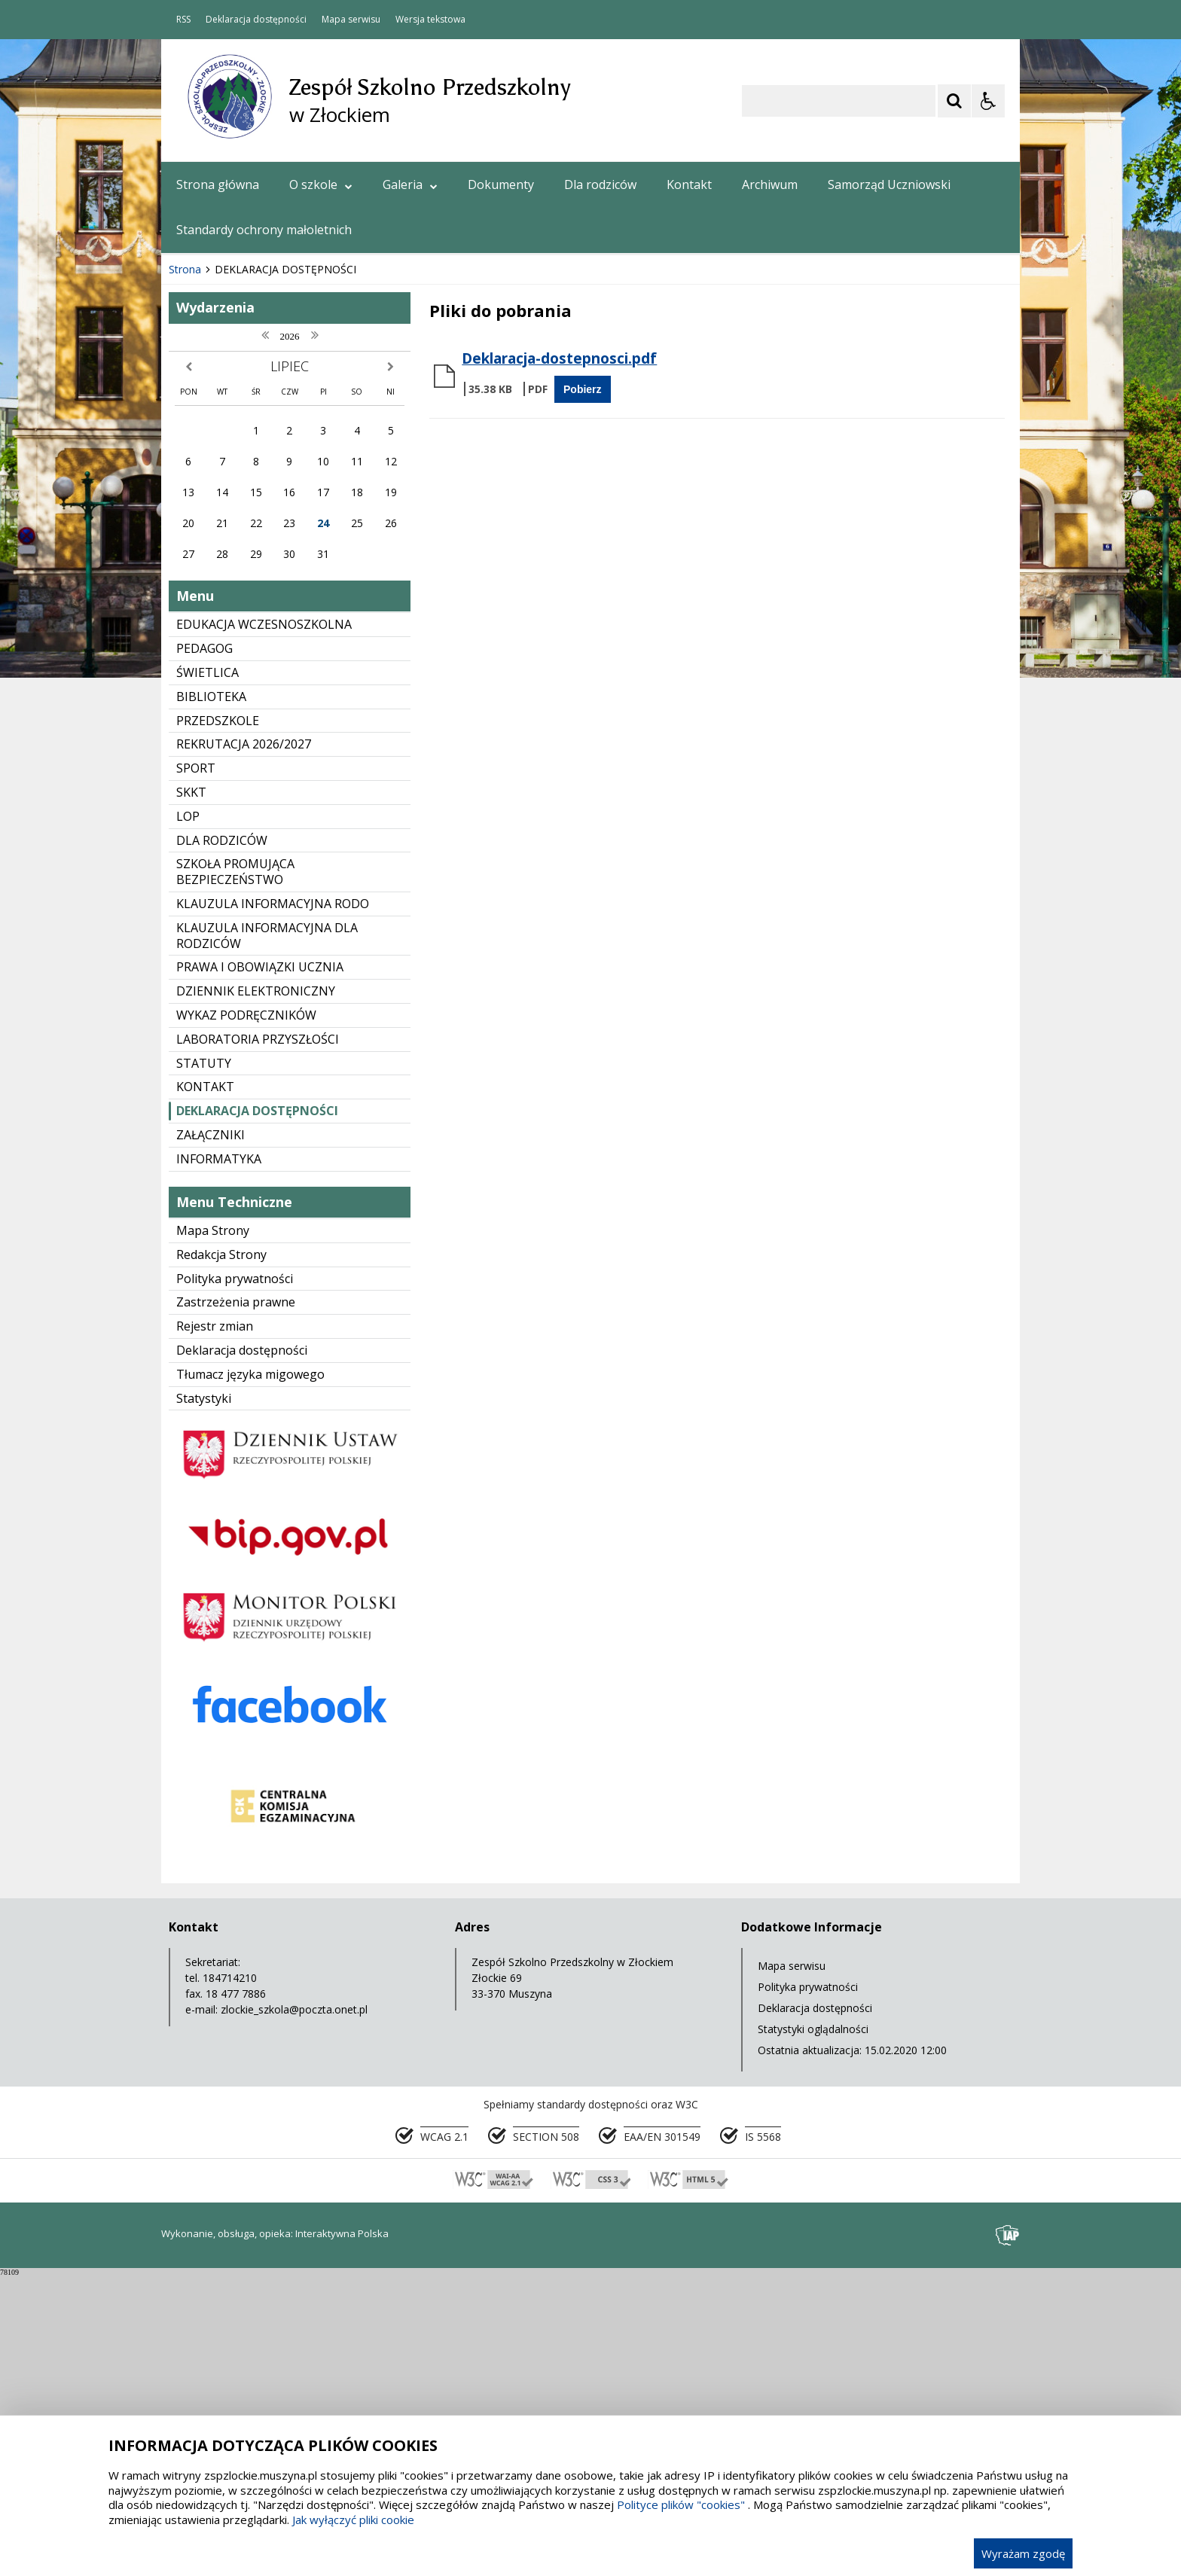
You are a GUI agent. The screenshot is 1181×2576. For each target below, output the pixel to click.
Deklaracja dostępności (256, 19)
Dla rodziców (600, 184)
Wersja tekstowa (430, 19)
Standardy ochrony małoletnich (264, 229)
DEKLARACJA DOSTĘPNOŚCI (257, 1412)
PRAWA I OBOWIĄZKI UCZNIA (259, 1268)
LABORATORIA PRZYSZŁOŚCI (257, 1340)
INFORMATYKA (218, 1460)
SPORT (195, 1069)
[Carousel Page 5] (365, 525)
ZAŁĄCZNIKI (210, 1436)
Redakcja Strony (221, 1555)
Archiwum (770, 184)
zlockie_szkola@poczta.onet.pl (294, 2310)
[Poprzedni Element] (233, 525)
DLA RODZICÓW (221, 1141)
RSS (183, 19)
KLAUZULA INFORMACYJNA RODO (272, 1205)
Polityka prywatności (234, 1580)
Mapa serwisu (351, 19)
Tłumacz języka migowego (250, 1675)
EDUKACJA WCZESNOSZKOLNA (264, 925)
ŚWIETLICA (207, 973)
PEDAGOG (204, 949)
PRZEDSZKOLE (217, 1022)
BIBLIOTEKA (211, 997)
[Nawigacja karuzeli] (251, 525)
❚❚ (191, 524)
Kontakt (689, 184)
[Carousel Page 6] (379, 525)
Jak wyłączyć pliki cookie (353, 2519)
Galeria (410, 184)
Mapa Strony (212, 1531)
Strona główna (217, 184)
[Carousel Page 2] (322, 525)
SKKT (191, 1093)
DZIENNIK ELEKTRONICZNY (255, 1292)
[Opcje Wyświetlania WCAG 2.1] (988, 100)
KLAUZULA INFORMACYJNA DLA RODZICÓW (267, 1237)
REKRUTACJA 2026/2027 (243, 1045)
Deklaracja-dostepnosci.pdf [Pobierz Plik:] (559, 659)
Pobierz (582, 690)
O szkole (320, 184)
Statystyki (203, 1699)
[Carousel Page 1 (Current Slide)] (307, 525)
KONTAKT (205, 1387)
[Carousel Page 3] (336, 525)
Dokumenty (501, 184)
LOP (188, 1117)
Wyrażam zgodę (1023, 2553)
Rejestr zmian (214, 1627)
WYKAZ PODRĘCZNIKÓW (246, 1316)
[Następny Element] (270, 525)
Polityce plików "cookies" (681, 2504)
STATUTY (203, 1364)
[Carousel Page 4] (350, 525)
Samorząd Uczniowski (889, 184)
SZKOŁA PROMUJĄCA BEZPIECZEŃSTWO (235, 1173)
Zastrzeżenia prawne (235, 1603)
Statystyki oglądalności (813, 2330)
